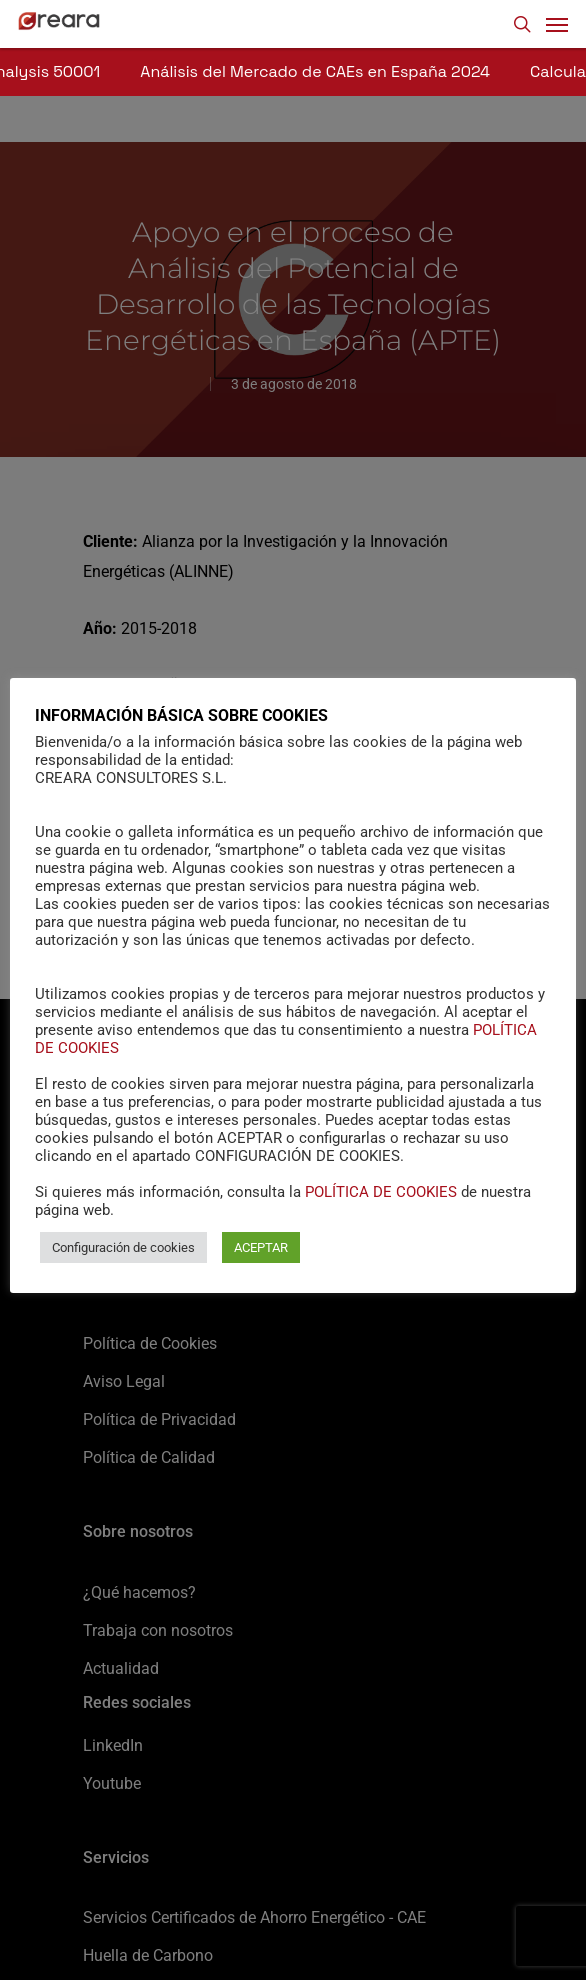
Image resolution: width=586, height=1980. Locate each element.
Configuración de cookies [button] (123, 1247)
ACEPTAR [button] (261, 1247)
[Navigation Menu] (557, 24)
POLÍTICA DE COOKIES (381, 1192)
